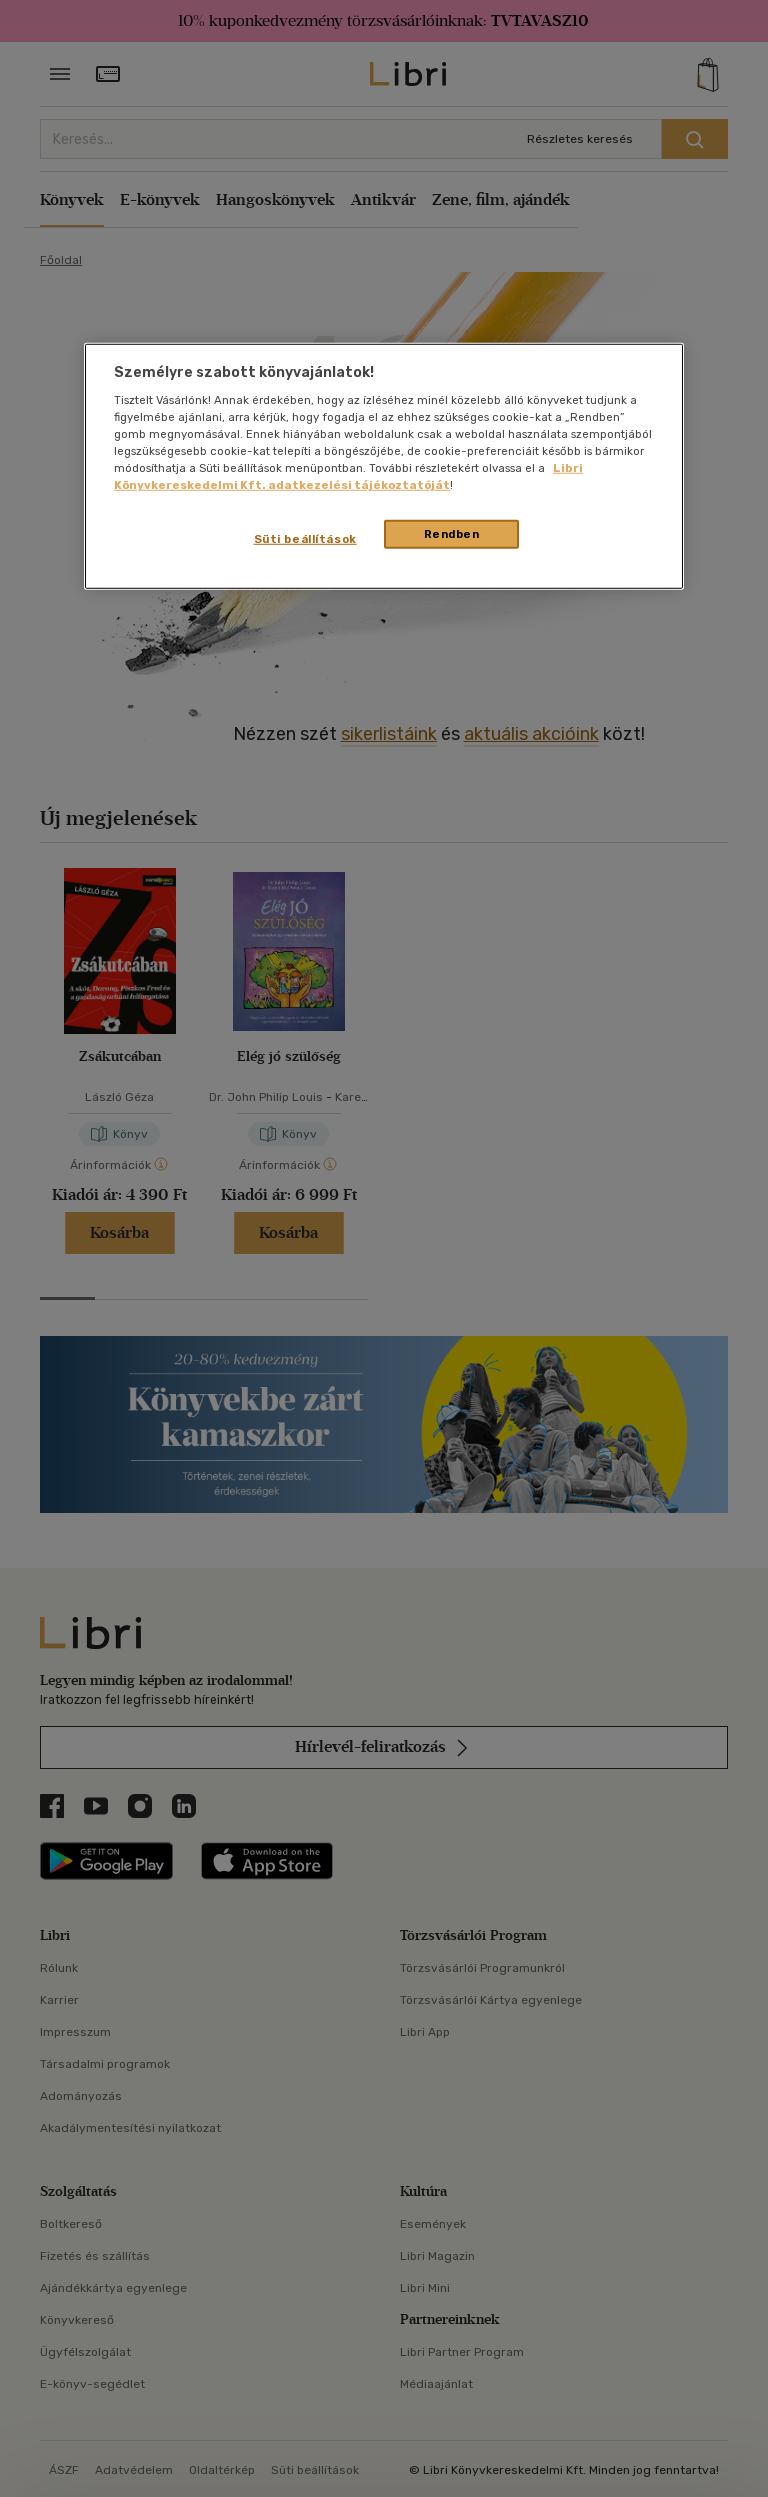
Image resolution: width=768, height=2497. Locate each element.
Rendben (452, 533)
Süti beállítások (305, 538)
